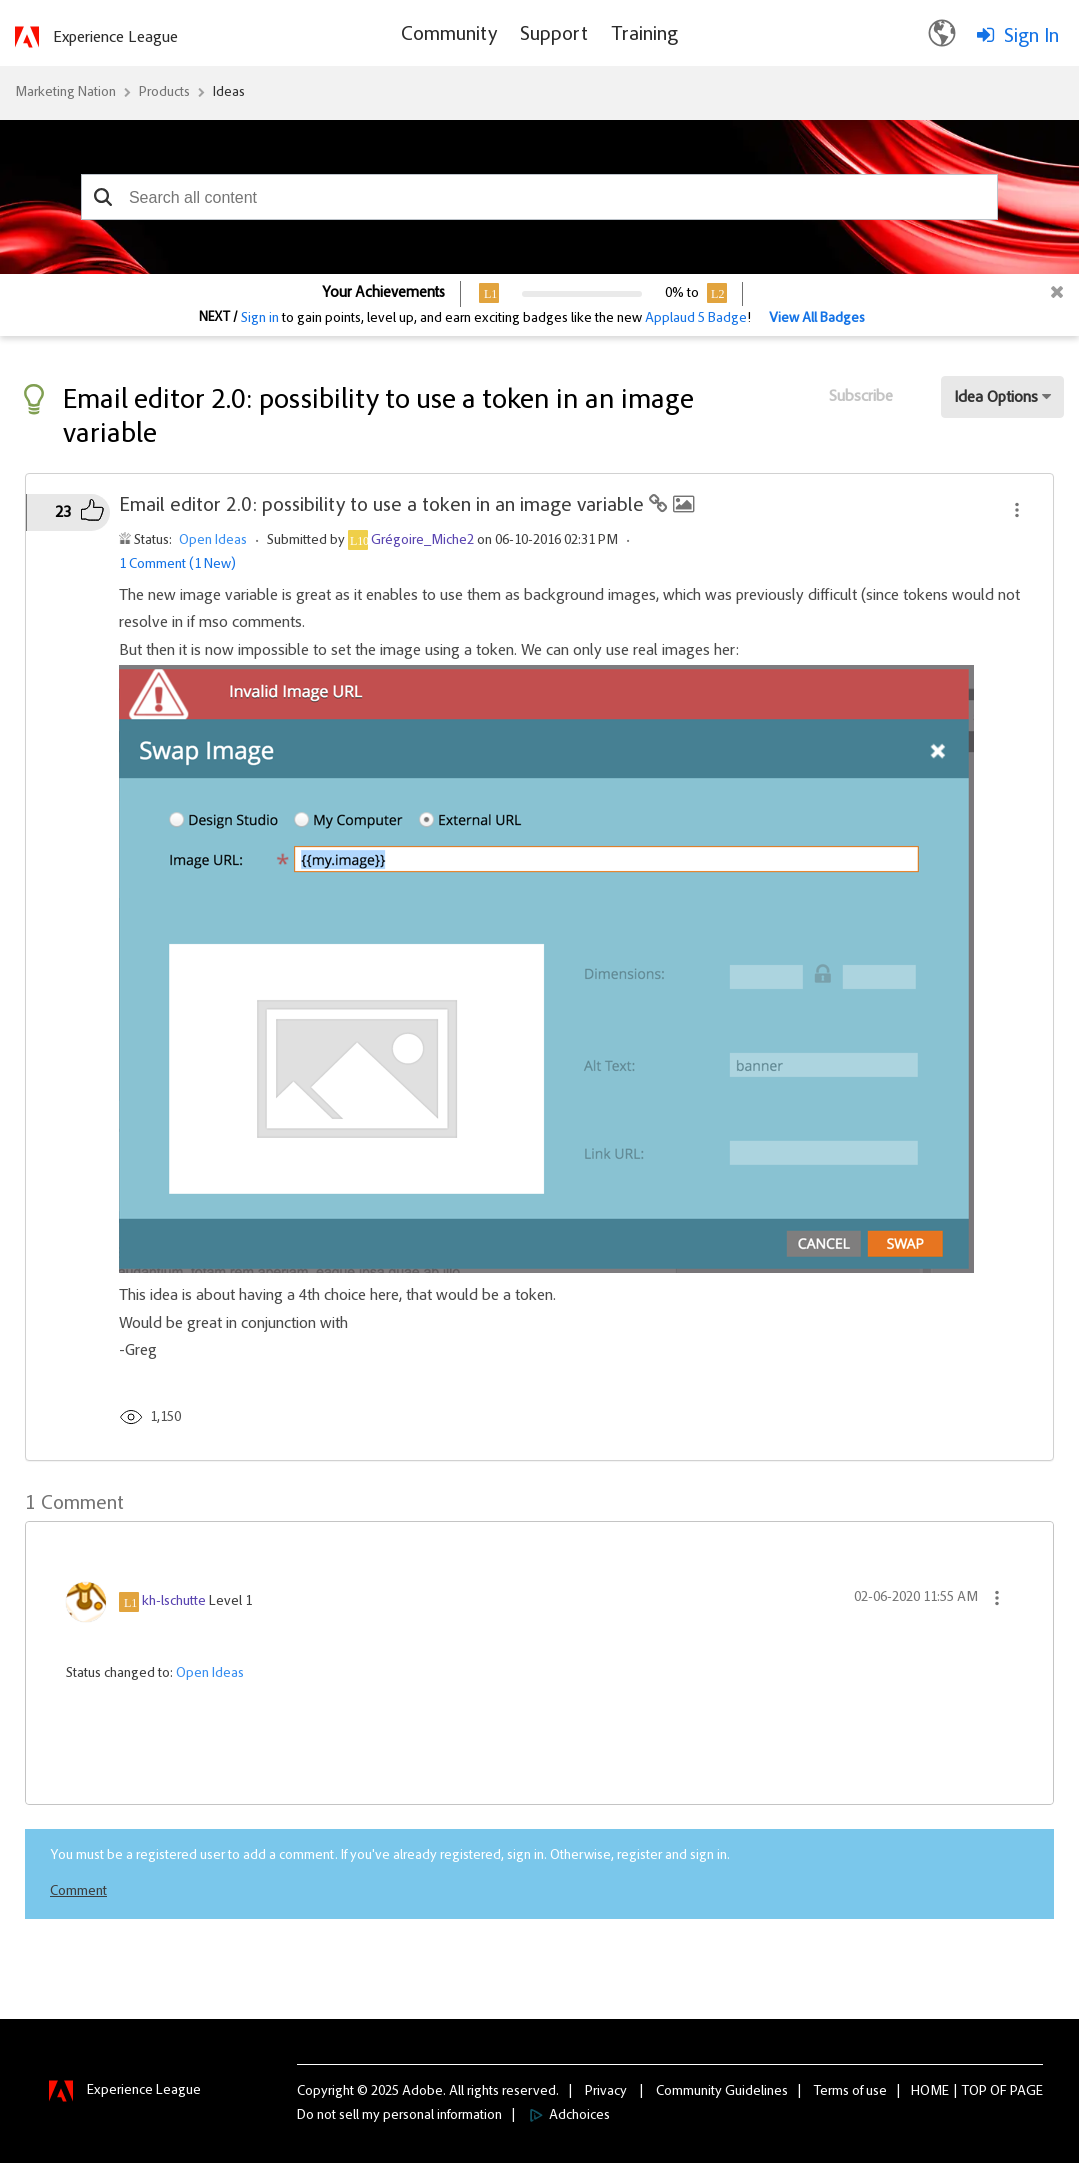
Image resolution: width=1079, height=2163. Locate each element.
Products (164, 93)
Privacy (606, 2092)
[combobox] (539, 197)
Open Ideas (213, 541)
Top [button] (974, 2092)
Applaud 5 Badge (696, 319)
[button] (103, 197)
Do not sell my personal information (399, 2116)
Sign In (1031, 37)
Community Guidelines (722, 2092)
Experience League (115, 38)
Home (930, 2092)
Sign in (260, 319)
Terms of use (850, 2092)
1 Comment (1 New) (177, 565)
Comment (78, 1892)
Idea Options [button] (996, 398)
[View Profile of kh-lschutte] (174, 1602)
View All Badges (817, 319)
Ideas (229, 93)
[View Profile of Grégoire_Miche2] (422, 541)
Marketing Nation (65, 93)
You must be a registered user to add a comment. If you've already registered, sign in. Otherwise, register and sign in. (390, 1856)
